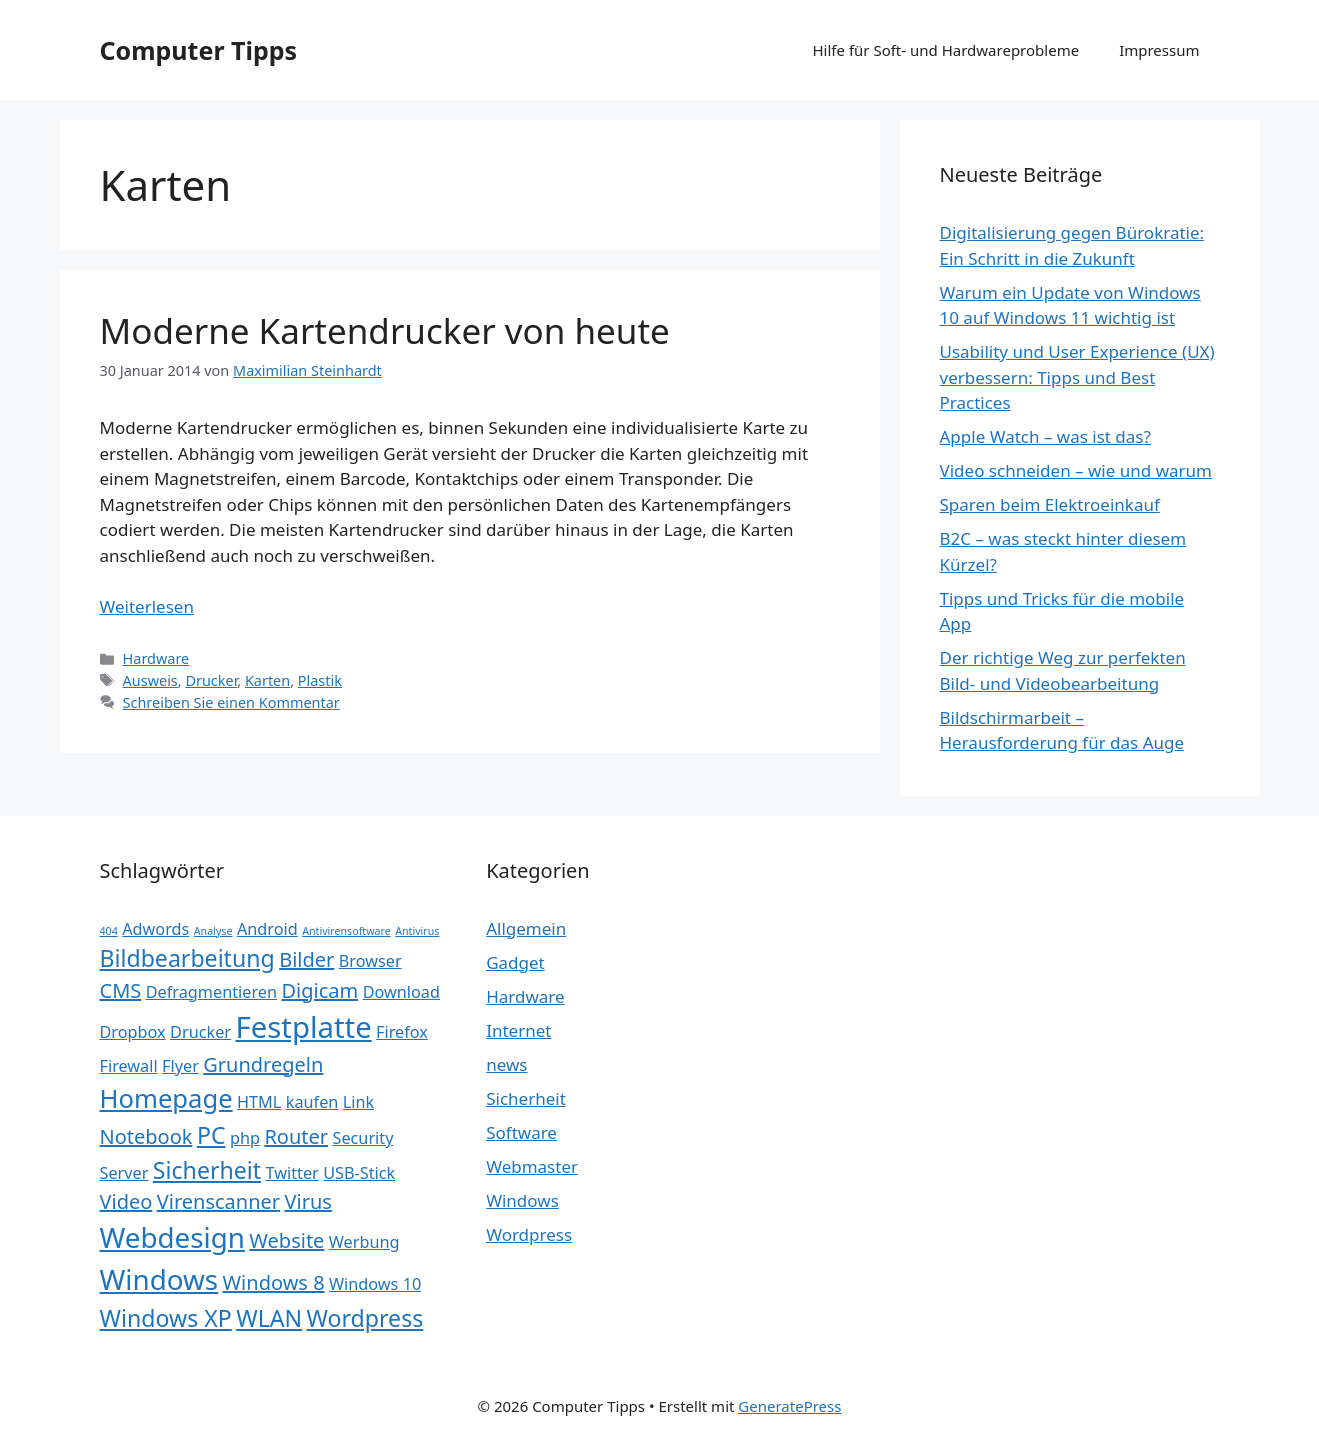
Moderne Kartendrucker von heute (385, 330)
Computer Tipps (199, 50)
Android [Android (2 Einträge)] (267, 929)
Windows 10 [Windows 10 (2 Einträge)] (375, 1284)
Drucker (211, 680)
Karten (267, 680)
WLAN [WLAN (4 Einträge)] (269, 1318)
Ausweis (150, 680)
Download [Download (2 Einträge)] (401, 992)
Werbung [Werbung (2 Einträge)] (364, 1242)
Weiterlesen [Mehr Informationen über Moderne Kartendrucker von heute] (147, 606)
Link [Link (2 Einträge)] (358, 1102)
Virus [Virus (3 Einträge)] (308, 1201)
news (506, 1064)
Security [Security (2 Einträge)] (362, 1138)
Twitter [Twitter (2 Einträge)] (292, 1173)
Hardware (156, 658)
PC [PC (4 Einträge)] (211, 1135)
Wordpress (529, 1234)
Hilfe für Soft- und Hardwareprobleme (946, 50)
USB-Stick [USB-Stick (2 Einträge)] (359, 1173)
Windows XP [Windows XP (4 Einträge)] (166, 1318)
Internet (518, 1030)
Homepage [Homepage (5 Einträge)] (166, 1098)
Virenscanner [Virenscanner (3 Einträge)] (218, 1201)
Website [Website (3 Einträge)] (286, 1240)
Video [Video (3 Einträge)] (126, 1201)
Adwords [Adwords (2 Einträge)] (155, 929)
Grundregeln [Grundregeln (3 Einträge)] (263, 1064)
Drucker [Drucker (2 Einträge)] (200, 1032)
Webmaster (532, 1166)
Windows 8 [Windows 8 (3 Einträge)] (274, 1282)
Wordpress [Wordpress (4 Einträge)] (365, 1318)
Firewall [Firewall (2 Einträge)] (129, 1066)
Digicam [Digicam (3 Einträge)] (319, 990)
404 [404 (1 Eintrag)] (109, 931)
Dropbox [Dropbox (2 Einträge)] (133, 1032)
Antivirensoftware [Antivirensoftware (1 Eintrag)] (346, 931)
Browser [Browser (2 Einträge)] (370, 961)
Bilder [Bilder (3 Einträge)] (306, 959)
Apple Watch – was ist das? (1045, 436)
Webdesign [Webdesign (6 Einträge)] (172, 1237)
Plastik (320, 680)
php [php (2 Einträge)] (245, 1138)
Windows (522, 1200)
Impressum (1159, 50)
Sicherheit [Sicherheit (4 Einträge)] (207, 1170)
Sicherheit (526, 1098)
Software (521, 1132)
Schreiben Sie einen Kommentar (231, 702)
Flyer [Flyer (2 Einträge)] (180, 1066)
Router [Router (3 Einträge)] (296, 1136)
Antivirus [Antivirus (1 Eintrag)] (417, 931)
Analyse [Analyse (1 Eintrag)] (213, 931)
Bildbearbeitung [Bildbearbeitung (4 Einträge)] (187, 958)
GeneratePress (789, 1406)
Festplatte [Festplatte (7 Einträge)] (304, 1027)
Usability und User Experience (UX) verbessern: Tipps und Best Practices (1077, 377)
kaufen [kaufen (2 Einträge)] (312, 1102)
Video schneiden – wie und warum (1076, 470)
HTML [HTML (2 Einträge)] (259, 1102)
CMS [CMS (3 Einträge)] (121, 990)
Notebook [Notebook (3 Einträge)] (146, 1136)
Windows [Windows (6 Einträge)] (159, 1279)
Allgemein (526, 928)
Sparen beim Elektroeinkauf (1050, 504)
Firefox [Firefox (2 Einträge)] (402, 1032)
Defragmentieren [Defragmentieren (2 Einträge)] (211, 992)
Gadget (515, 962)
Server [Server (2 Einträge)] (124, 1173)
